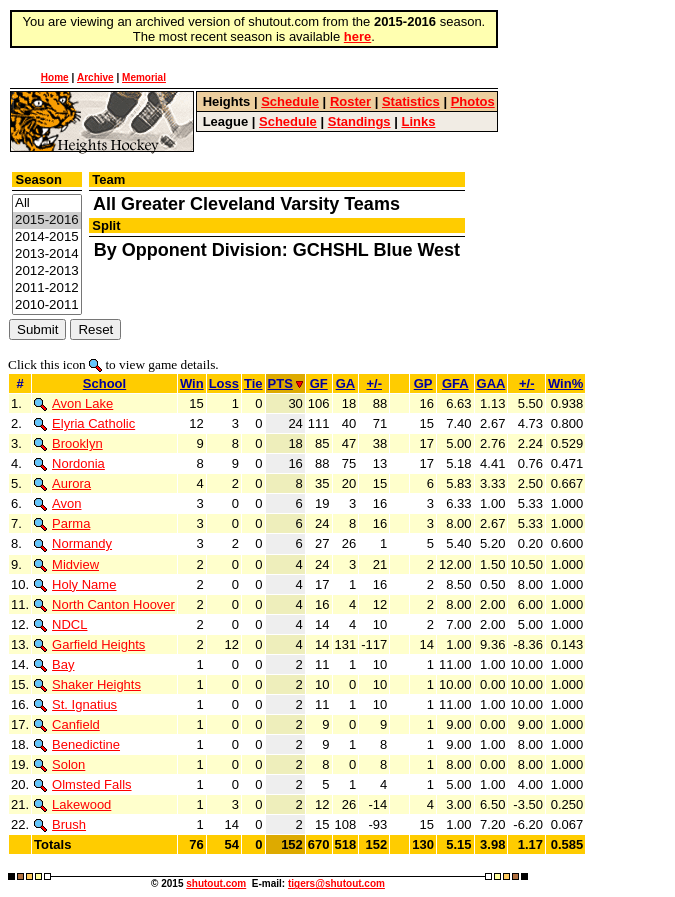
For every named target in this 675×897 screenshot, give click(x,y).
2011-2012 (47, 288)
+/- (374, 383)
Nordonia (69, 463)
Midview (66, 564)
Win (192, 383)
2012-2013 (47, 271)
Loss (224, 383)
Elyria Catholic (84, 423)
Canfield (67, 724)
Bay (54, 664)
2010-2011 (47, 305)
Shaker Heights (87, 684)
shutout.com (216, 883)
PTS (285, 383)
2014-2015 (47, 237)
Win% (565, 383)
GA (346, 383)
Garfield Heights (89, 644)
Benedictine (77, 744)
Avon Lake (73, 403)
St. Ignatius (75, 704)
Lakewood (72, 804)
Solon (59, 764)
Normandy (73, 543)
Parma (62, 523)
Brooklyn (68, 443)
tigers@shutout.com (336, 883)
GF (319, 383)
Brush (60, 824)
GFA (455, 383)
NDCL (60, 624)
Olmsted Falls (82, 784)
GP (423, 383)
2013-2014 (47, 254)
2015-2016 (47, 220)
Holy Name (75, 584)
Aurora (62, 483)
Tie (253, 383)
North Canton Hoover (104, 604)
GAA (491, 383)
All (47, 203)
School (104, 383)
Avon (57, 503)
